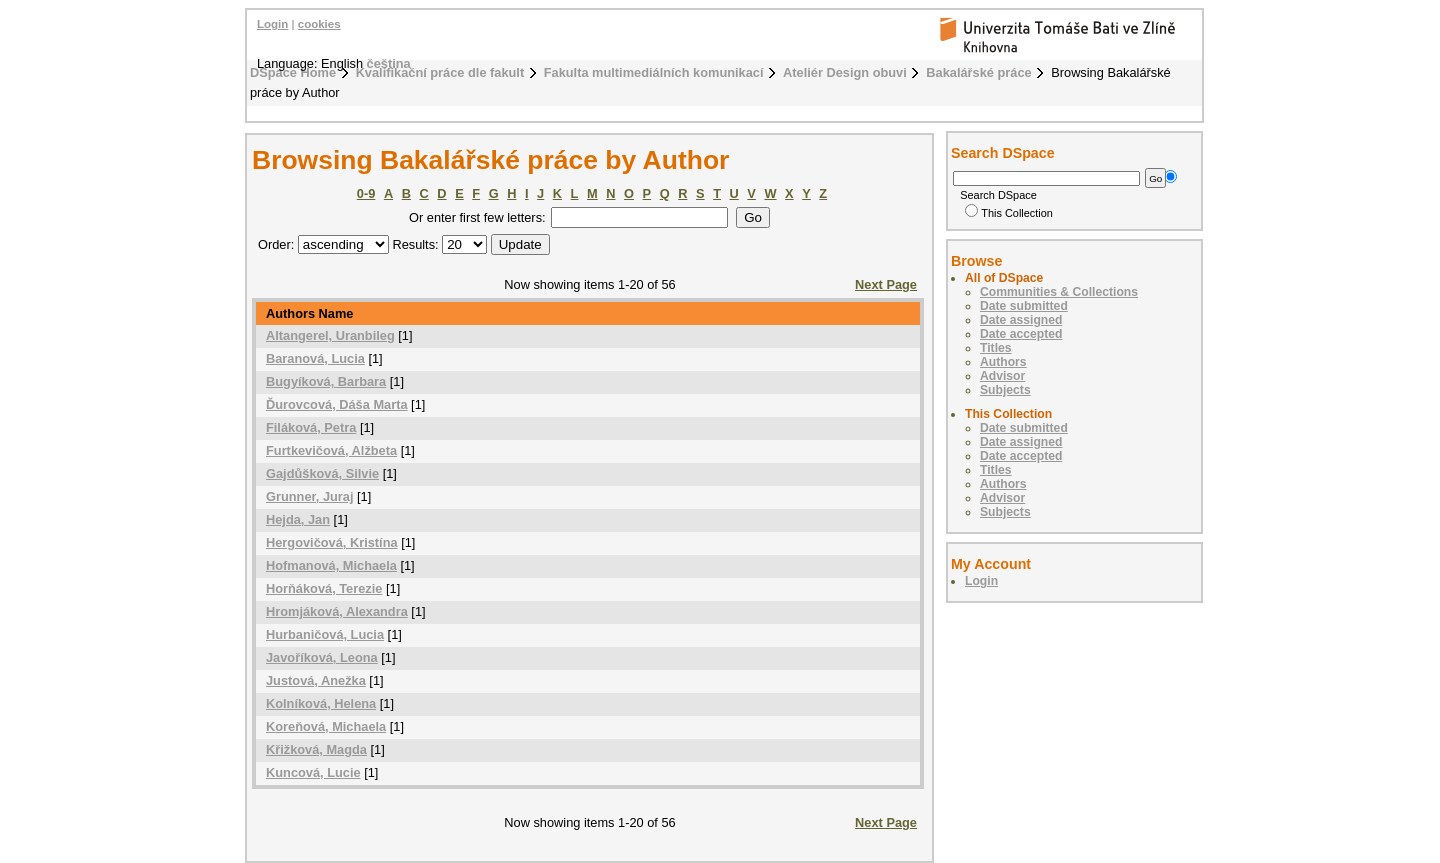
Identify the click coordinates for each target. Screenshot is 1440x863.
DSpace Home (293, 72)
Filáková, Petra (311, 427)
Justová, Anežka (316, 680)
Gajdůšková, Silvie (322, 473)
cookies (319, 24)
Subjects (1005, 390)
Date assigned (1021, 320)
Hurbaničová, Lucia (325, 634)
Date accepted (1021, 334)
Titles (996, 348)
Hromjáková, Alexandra (337, 611)
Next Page (886, 284)
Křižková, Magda (316, 749)
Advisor (1002, 376)
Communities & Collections (1059, 292)
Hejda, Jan (298, 519)
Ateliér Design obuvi (845, 72)
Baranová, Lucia (315, 358)
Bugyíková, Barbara (326, 381)
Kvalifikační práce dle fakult (440, 72)
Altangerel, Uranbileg (330, 335)
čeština (389, 63)
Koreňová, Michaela (326, 726)
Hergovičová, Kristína (332, 542)
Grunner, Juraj (309, 496)
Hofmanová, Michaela (331, 565)
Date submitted (1024, 306)
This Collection (1009, 213)
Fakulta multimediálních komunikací (654, 72)
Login (272, 24)
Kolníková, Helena (321, 703)
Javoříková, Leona (322, 657)
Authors (1003, 362)
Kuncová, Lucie (313, 772)
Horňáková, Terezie (324, 588)
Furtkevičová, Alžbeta (331, 450)
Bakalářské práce (978, 72)
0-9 (366, 193)
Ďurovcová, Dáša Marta (337, 404)
